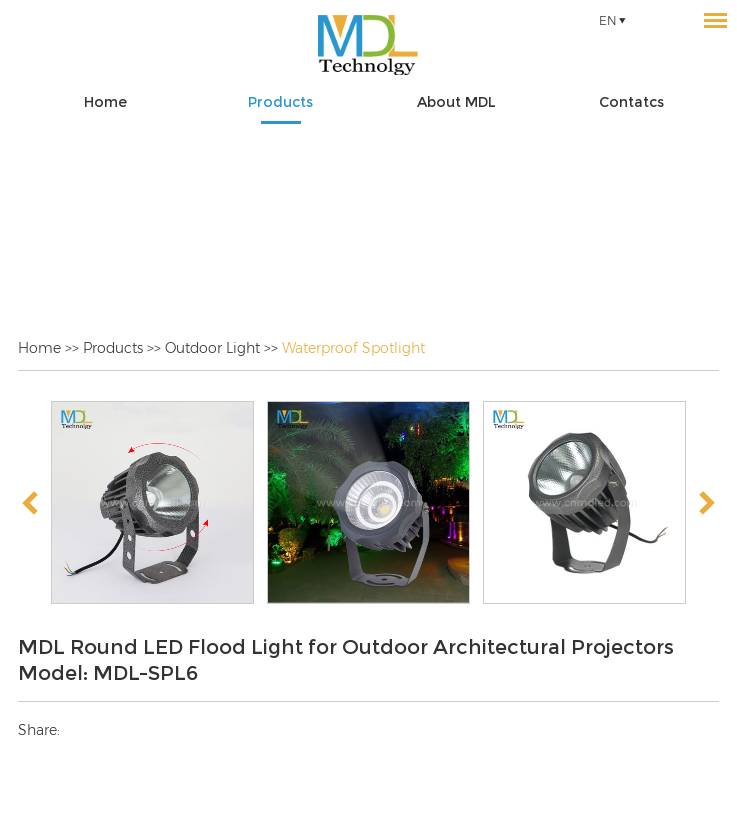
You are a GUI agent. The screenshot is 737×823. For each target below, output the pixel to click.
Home (105, 102)
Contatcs (631, 102)
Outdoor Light (212, 348)
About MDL (456, 102)
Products (280, 102)
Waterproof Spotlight (353, 348)
